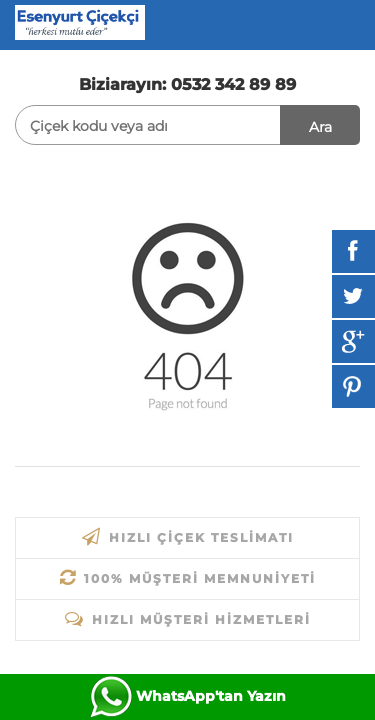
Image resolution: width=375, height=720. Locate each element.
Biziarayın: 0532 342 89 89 (187, 84)
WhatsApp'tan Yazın (211, 696)
